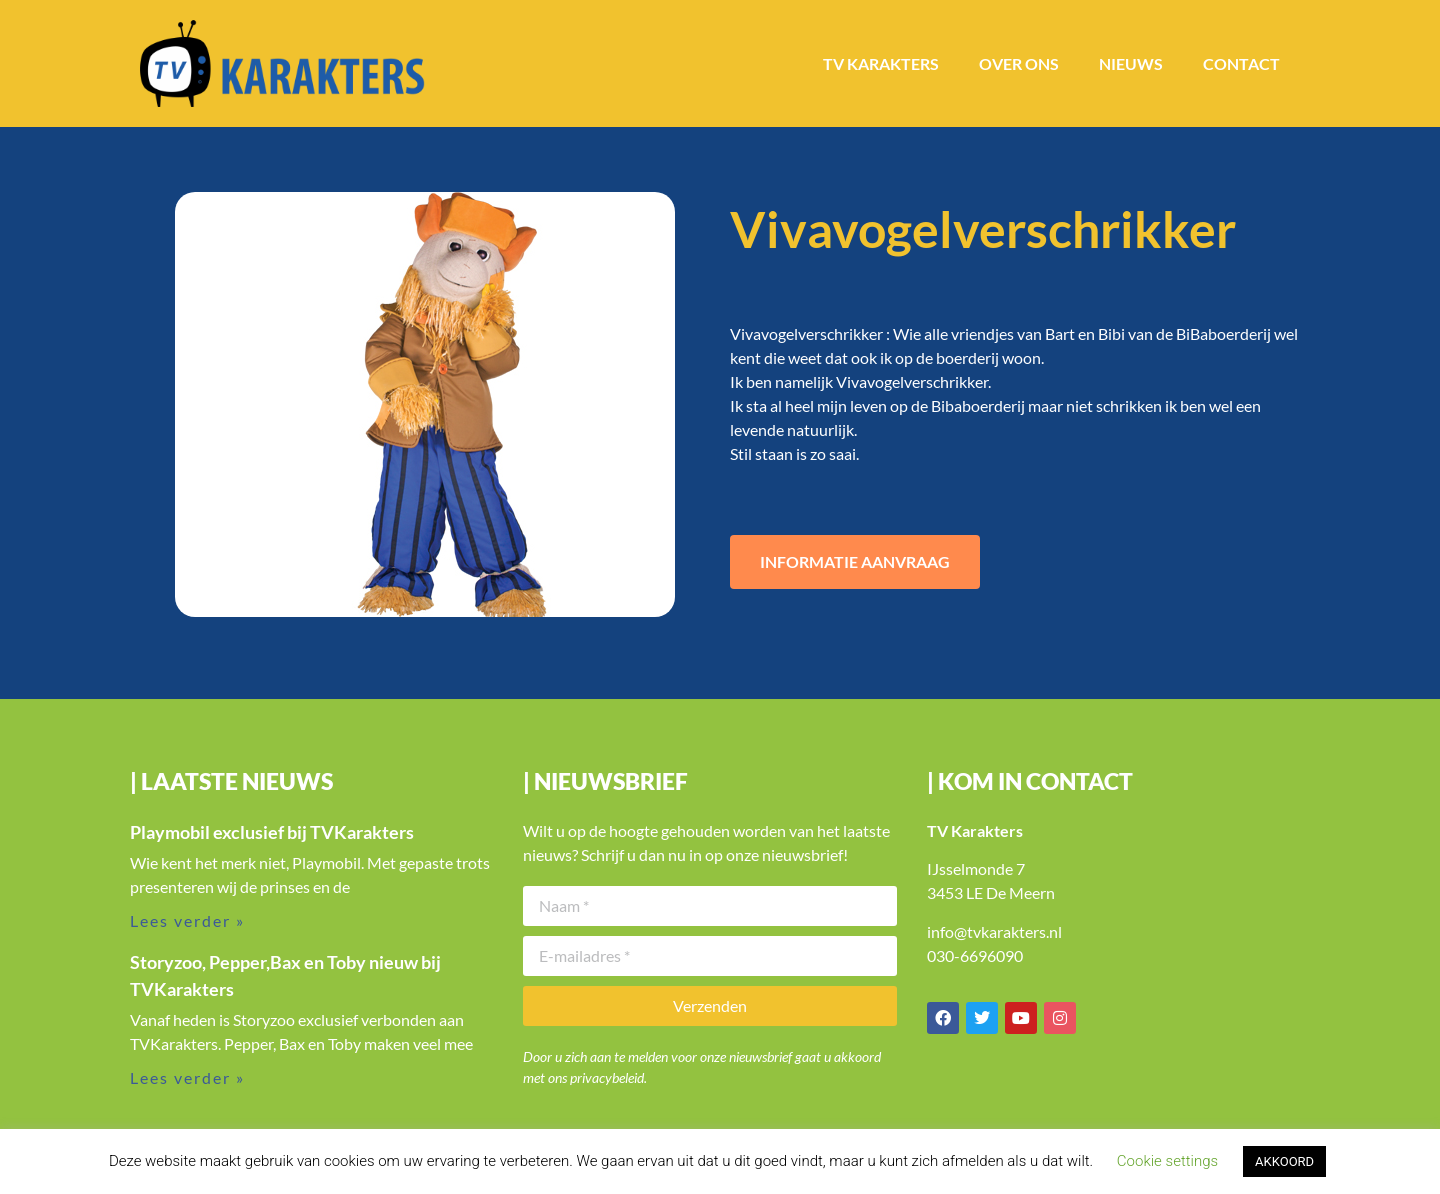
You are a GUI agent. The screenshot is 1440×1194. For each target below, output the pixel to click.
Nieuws (1131, 63)
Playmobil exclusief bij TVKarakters (272, 832)
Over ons (1019, 63)
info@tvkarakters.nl (994, 931)
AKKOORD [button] (1284, 1161)
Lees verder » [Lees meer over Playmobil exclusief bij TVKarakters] (187, 920)
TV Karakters (881, 63)
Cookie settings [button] (1167, 1161)
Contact (1241, 63)
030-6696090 (975, 955)
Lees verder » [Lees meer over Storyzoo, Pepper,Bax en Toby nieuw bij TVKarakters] (187, 1077)
